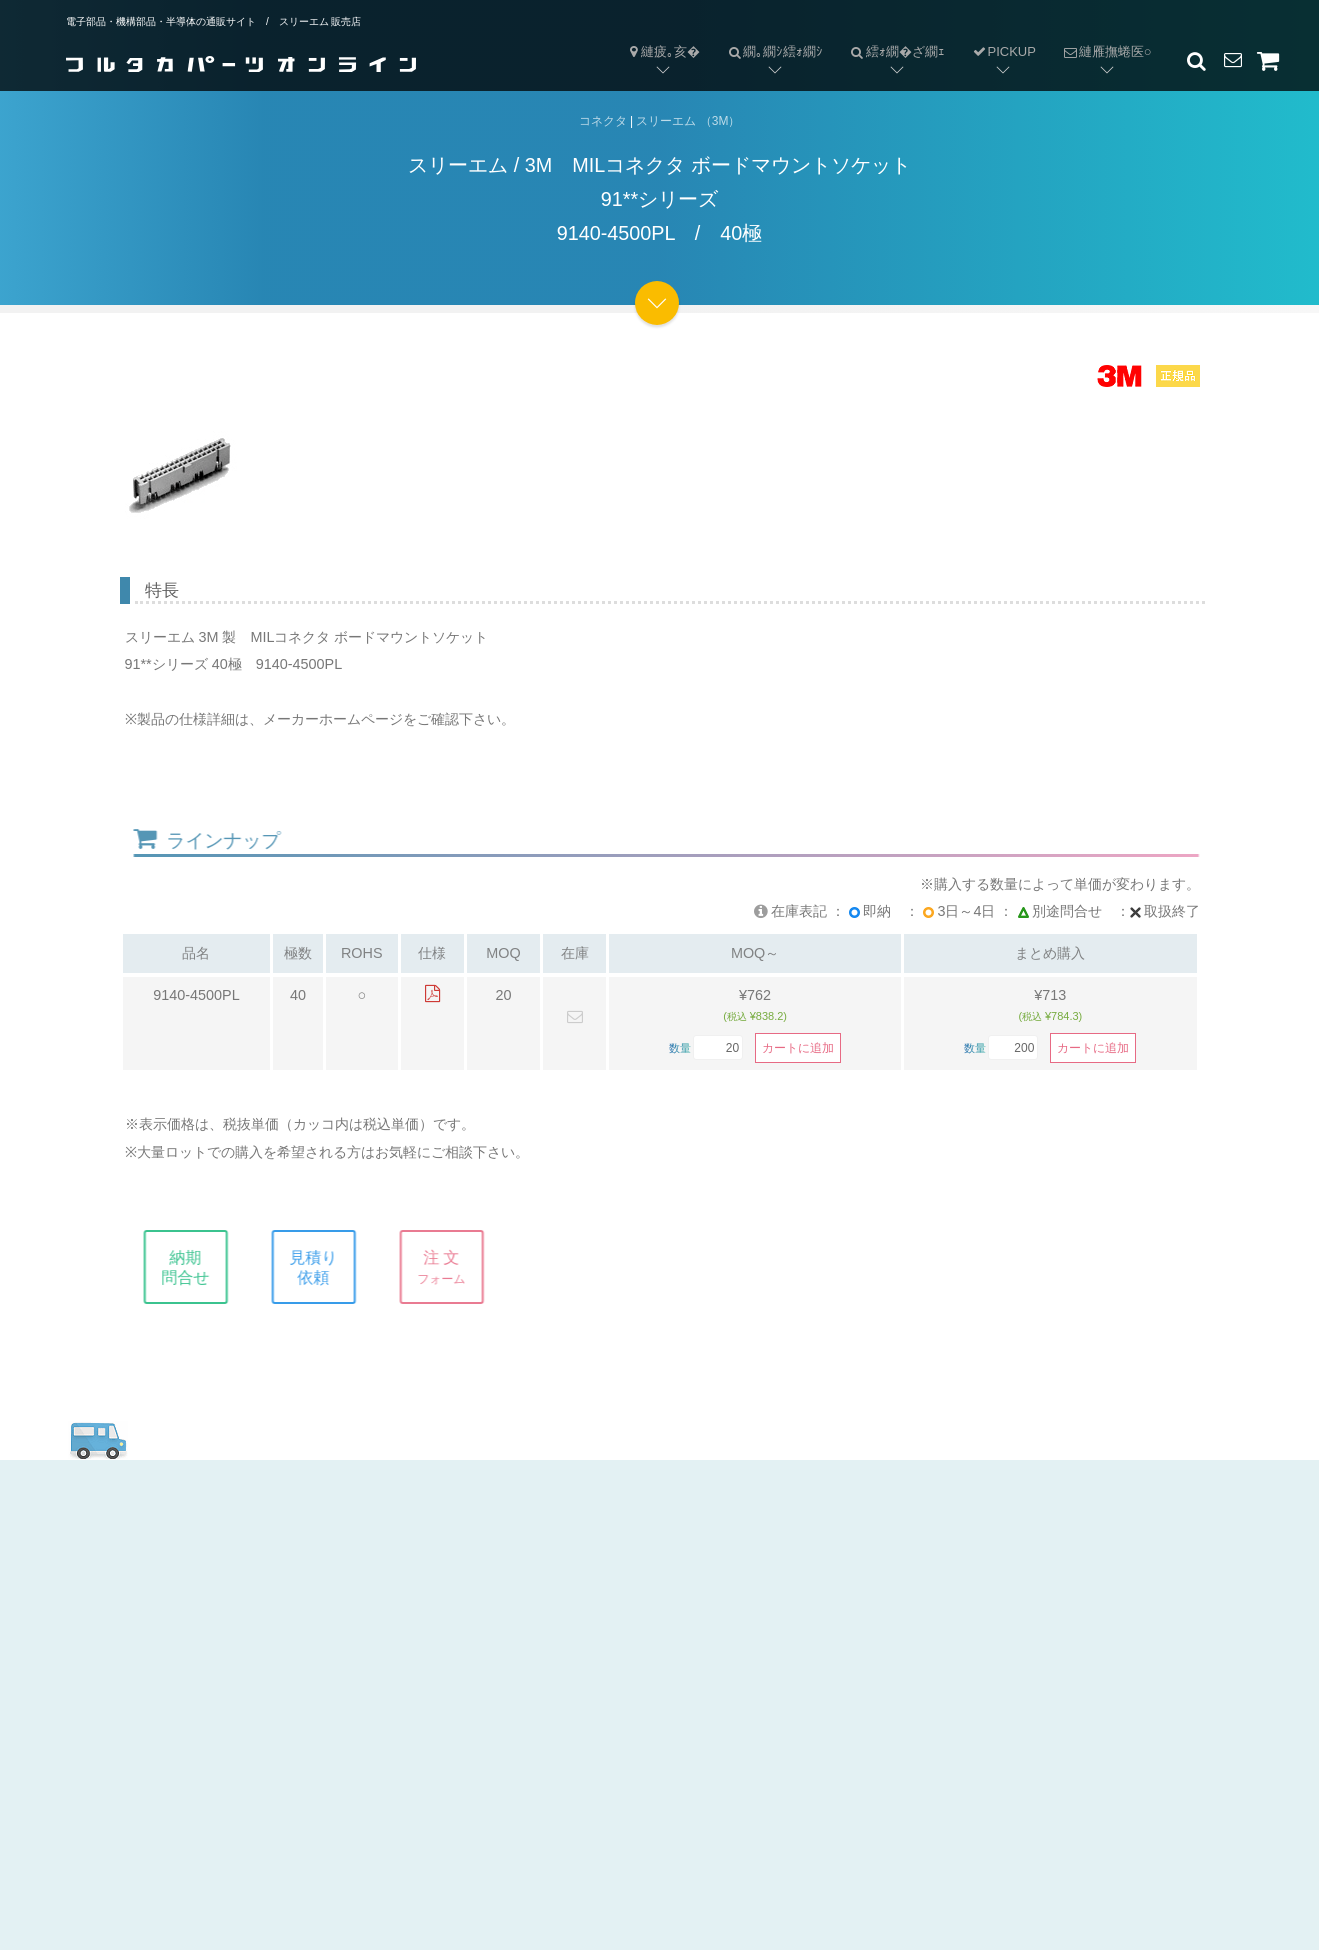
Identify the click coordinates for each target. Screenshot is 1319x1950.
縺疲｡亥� (663, 51)
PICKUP (1003, 51)
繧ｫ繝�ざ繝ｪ (890, 35)
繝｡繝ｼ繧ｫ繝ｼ (768, 35)
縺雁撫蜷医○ (1100, 35)
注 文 (458, 1267)
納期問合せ (202, 1267)
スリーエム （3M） (688, 121)
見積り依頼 (330, 1267)
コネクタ (603, 121)
